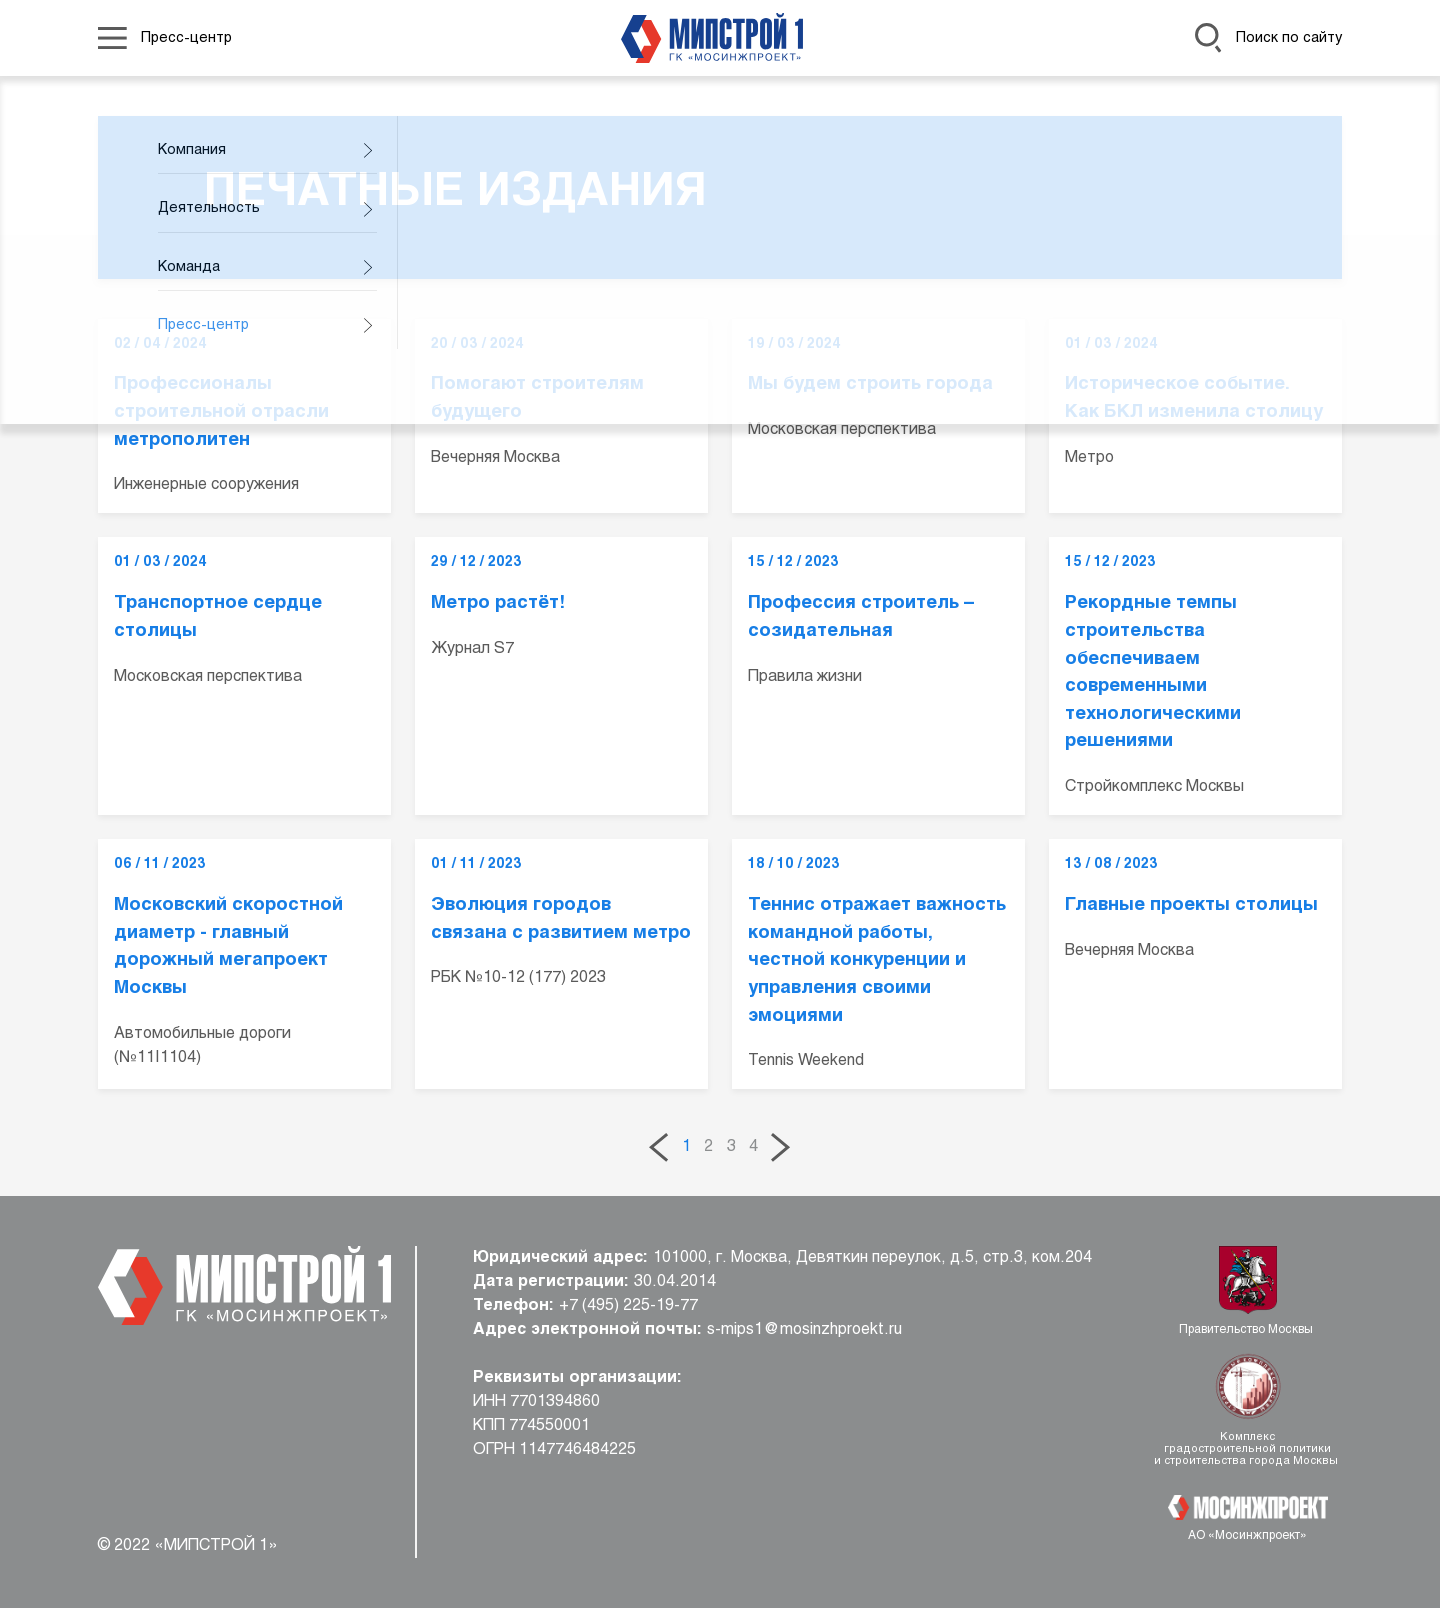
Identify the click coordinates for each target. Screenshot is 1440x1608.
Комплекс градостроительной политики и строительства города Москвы (1247, 1449)
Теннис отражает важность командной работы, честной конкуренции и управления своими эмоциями (877, 960)
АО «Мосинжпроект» (1247, 1536)
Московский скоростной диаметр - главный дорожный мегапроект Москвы (228, 947)
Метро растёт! (498, 603)
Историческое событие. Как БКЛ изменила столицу (1194, 398)
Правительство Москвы (1247, 1330)
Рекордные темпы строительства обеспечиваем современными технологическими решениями (1153, 672)
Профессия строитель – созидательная (861, 617)
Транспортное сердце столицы (218, 617)
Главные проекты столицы (1191, 905)
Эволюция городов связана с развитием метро (561, 919)
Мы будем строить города (870, 384)
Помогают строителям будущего (537, 398)
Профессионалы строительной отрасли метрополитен (221, 412)
